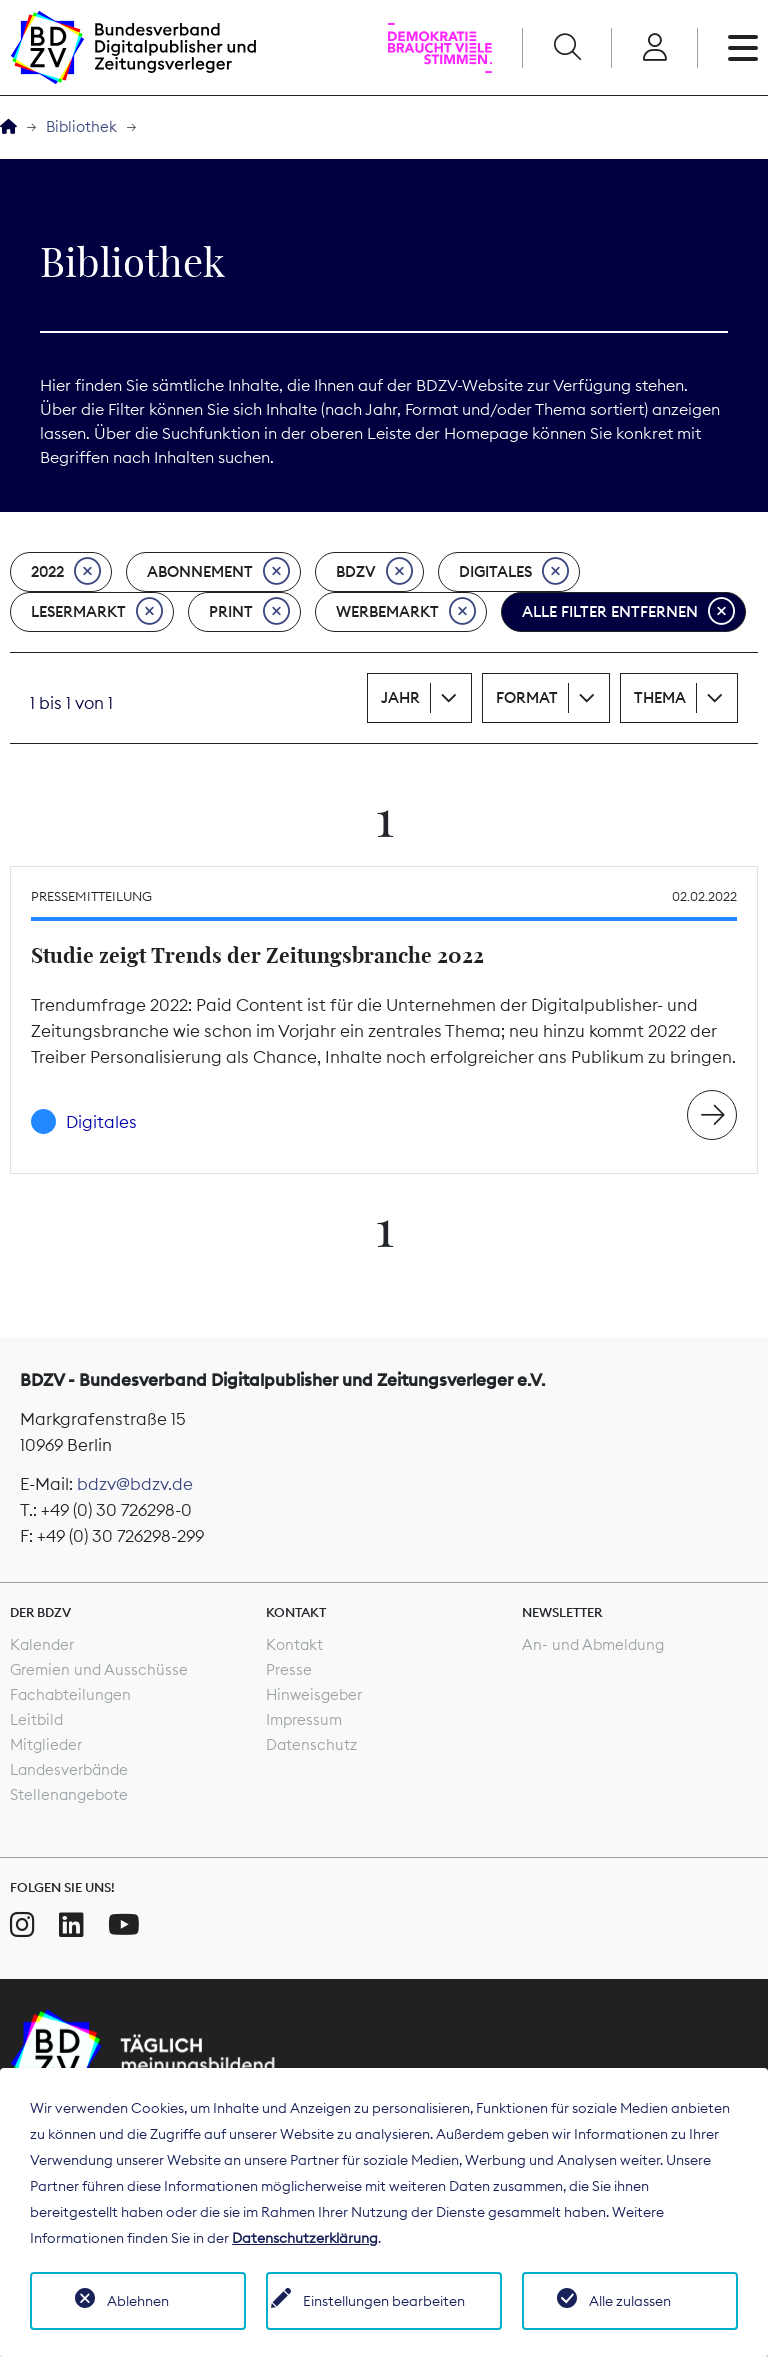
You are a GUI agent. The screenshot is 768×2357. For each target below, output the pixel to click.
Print (249, 612)
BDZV (374, 572)
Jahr (400, 697)
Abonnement (218, 572)
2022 (66, 572)
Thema (660, 697)
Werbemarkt (406, 612)
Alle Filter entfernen (628, 612)
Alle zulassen (630, 2301)
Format (527, 697)
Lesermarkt (97, 612)
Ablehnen (138, 2301)
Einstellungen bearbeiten (384, 2301)
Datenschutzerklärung (305, 2238)
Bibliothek (81, 126)
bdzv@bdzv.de (135, 1484)
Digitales (514, 572)
